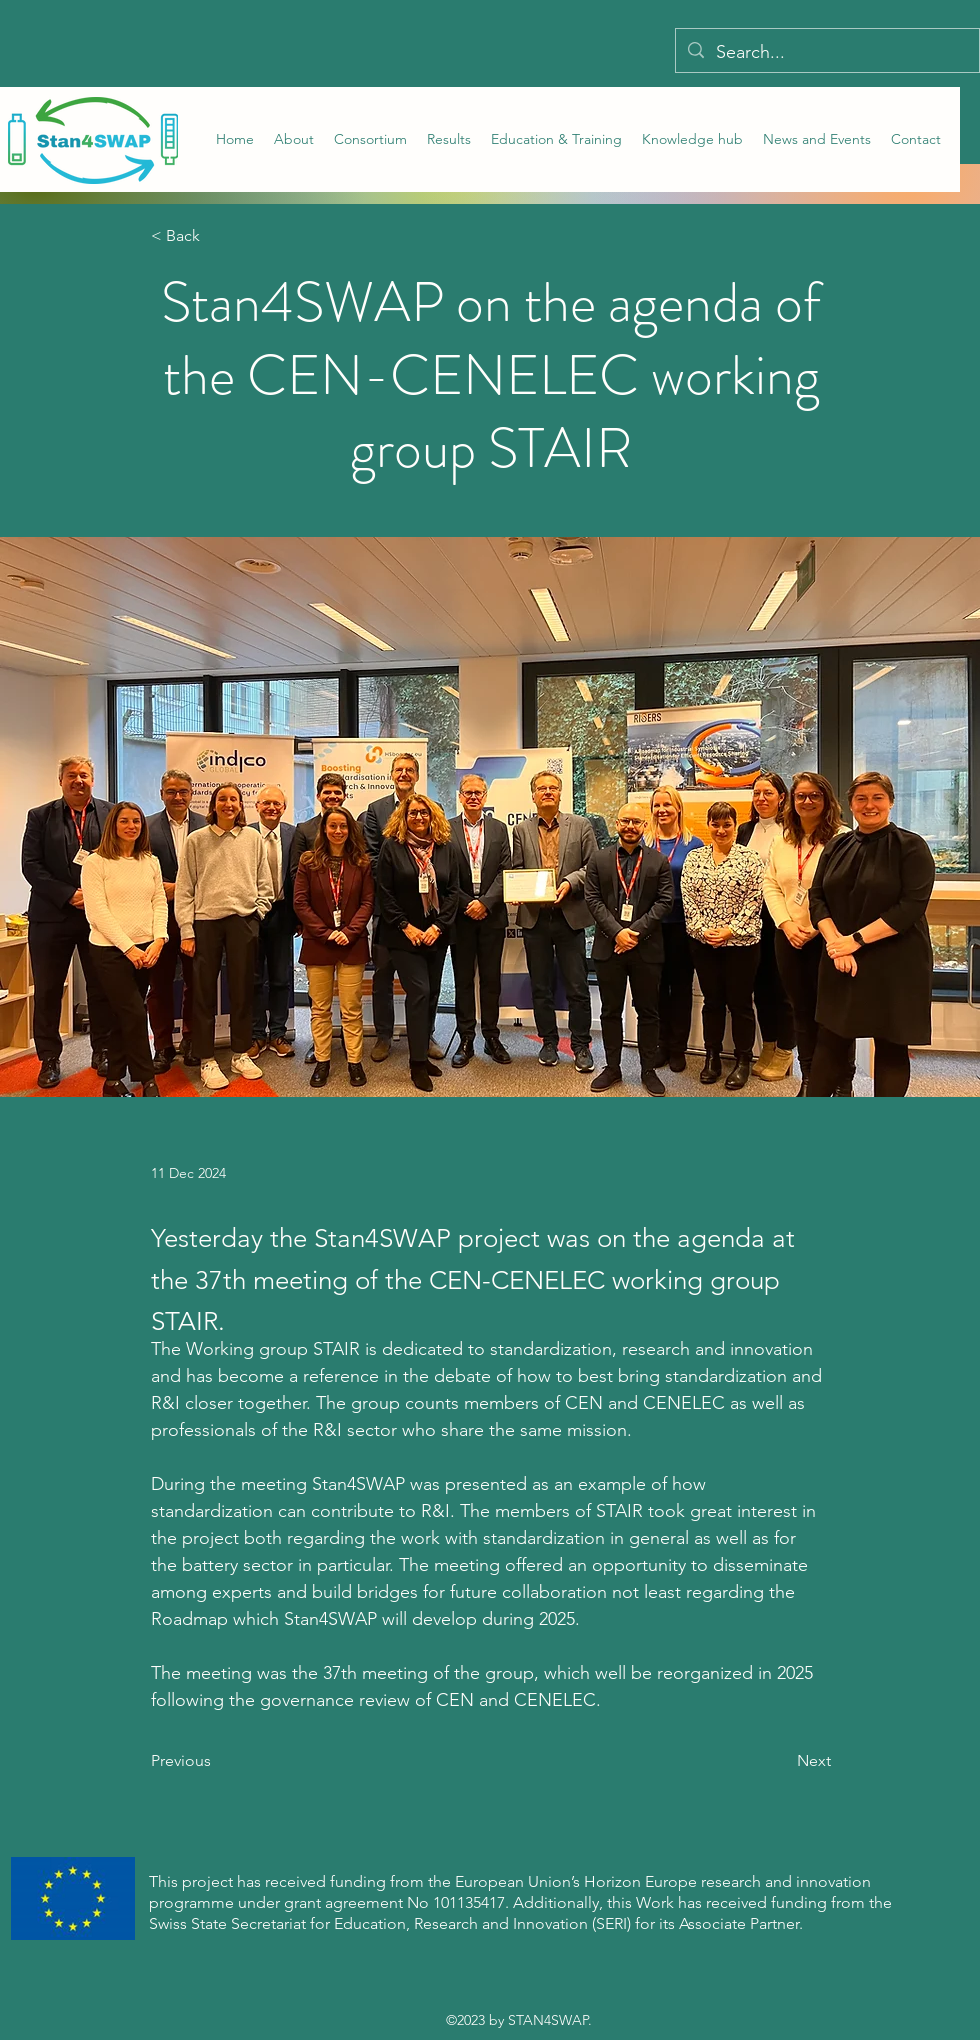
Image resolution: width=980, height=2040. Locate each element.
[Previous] (217, 1761)
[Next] (781, 1761)
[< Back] (217, 236)
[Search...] (826, 53)
